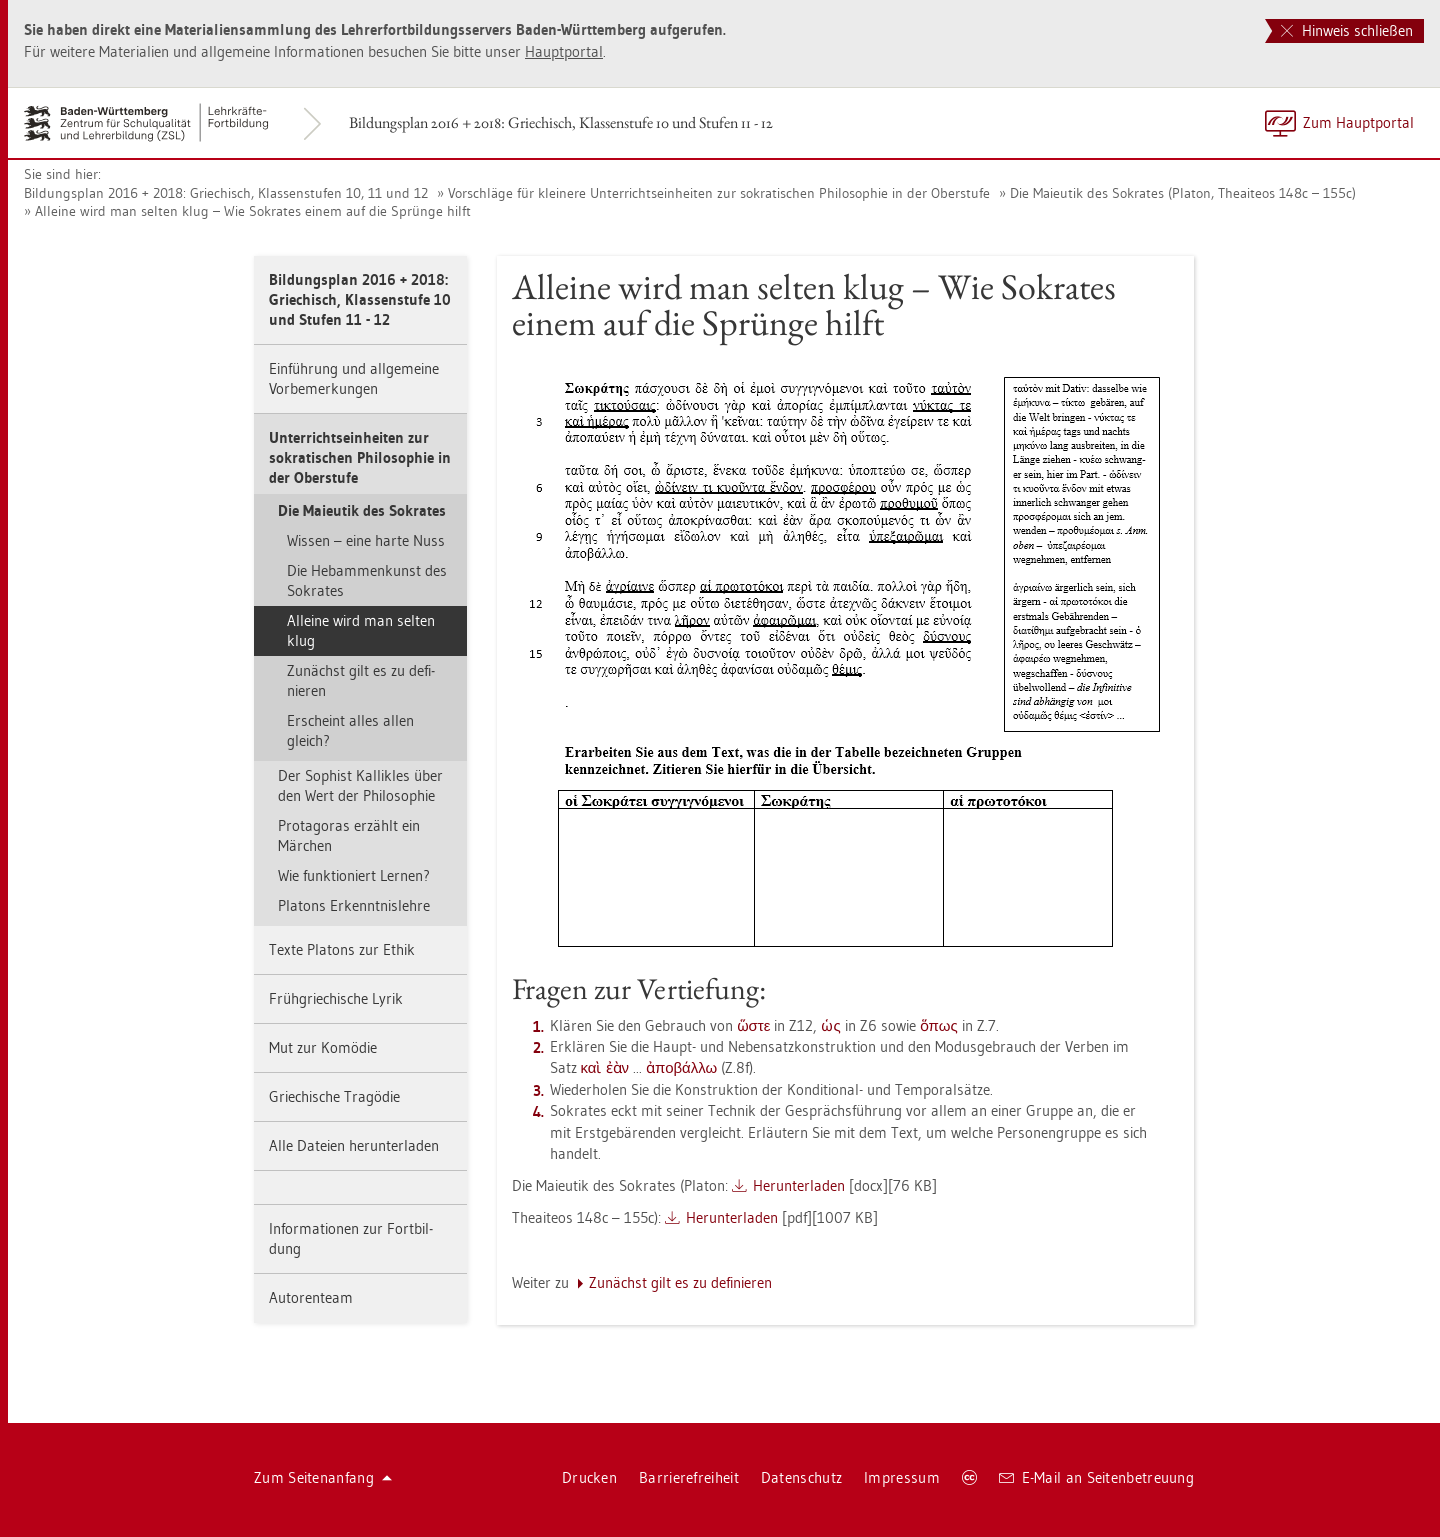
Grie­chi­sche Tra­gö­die (334, 1096)
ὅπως (939, 1025)
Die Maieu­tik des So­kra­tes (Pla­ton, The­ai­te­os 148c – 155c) (1183, 193)
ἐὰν (618, 1067)
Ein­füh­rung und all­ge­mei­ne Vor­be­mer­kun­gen (354, 378)
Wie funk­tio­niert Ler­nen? (354, 875)
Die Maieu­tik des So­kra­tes (362, 510)
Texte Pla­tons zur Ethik (342, 949)
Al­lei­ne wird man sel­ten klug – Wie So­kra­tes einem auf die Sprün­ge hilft (253, 211)
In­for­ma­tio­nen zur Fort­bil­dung (351, 1238)
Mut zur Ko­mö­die (323, 1047)
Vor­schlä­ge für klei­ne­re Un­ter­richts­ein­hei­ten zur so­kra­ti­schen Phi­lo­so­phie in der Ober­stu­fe (719, 193)
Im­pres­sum (902, 1477)
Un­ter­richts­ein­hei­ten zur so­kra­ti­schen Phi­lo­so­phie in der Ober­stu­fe (360, 457)
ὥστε (754, 1025)
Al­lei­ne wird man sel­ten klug (361, 630)
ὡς (830, 1025)
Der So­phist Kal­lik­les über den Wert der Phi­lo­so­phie (360, 785)
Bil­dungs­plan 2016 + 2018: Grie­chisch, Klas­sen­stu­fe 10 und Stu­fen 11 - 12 (561, 122)
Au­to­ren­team (311, 1297)
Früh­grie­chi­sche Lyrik (336, 998)
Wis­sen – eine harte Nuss (366, 540)
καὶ (591, 1067)
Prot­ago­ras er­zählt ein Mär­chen (349, 835)
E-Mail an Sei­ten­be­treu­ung (1096, 1477)
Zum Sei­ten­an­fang (323, 1477)
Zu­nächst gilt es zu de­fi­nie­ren (361, 680)
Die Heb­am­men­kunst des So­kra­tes (367, 580)
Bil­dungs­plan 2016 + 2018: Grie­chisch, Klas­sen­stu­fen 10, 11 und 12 (226, 193)
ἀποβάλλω (681, 1067)
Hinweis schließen (1347, 30)
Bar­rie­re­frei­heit (689, 1477)
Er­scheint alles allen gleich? (350, 730)
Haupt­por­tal (564, 51)
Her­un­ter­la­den (799, 1185)
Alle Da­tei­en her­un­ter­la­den (354, 1145)
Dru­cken (589, 1477)
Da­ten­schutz (801, 1477)
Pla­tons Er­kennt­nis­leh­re (354, 905)
